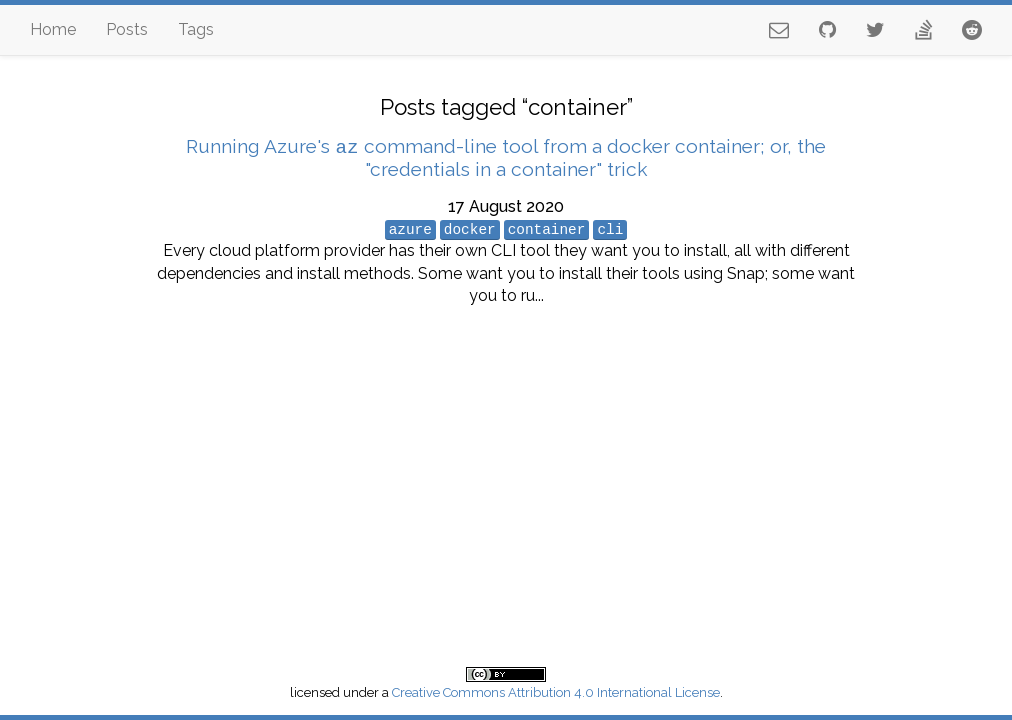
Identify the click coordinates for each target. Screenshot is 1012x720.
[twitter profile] (875, 30)
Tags (196, 29)
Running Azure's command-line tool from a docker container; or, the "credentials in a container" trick (505, 157)
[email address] (779, 30)
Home (53, 29)
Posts (127, 29)
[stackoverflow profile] (923, 30)
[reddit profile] (972, 30)
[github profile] (827, 30)
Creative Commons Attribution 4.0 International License (556, 692)
